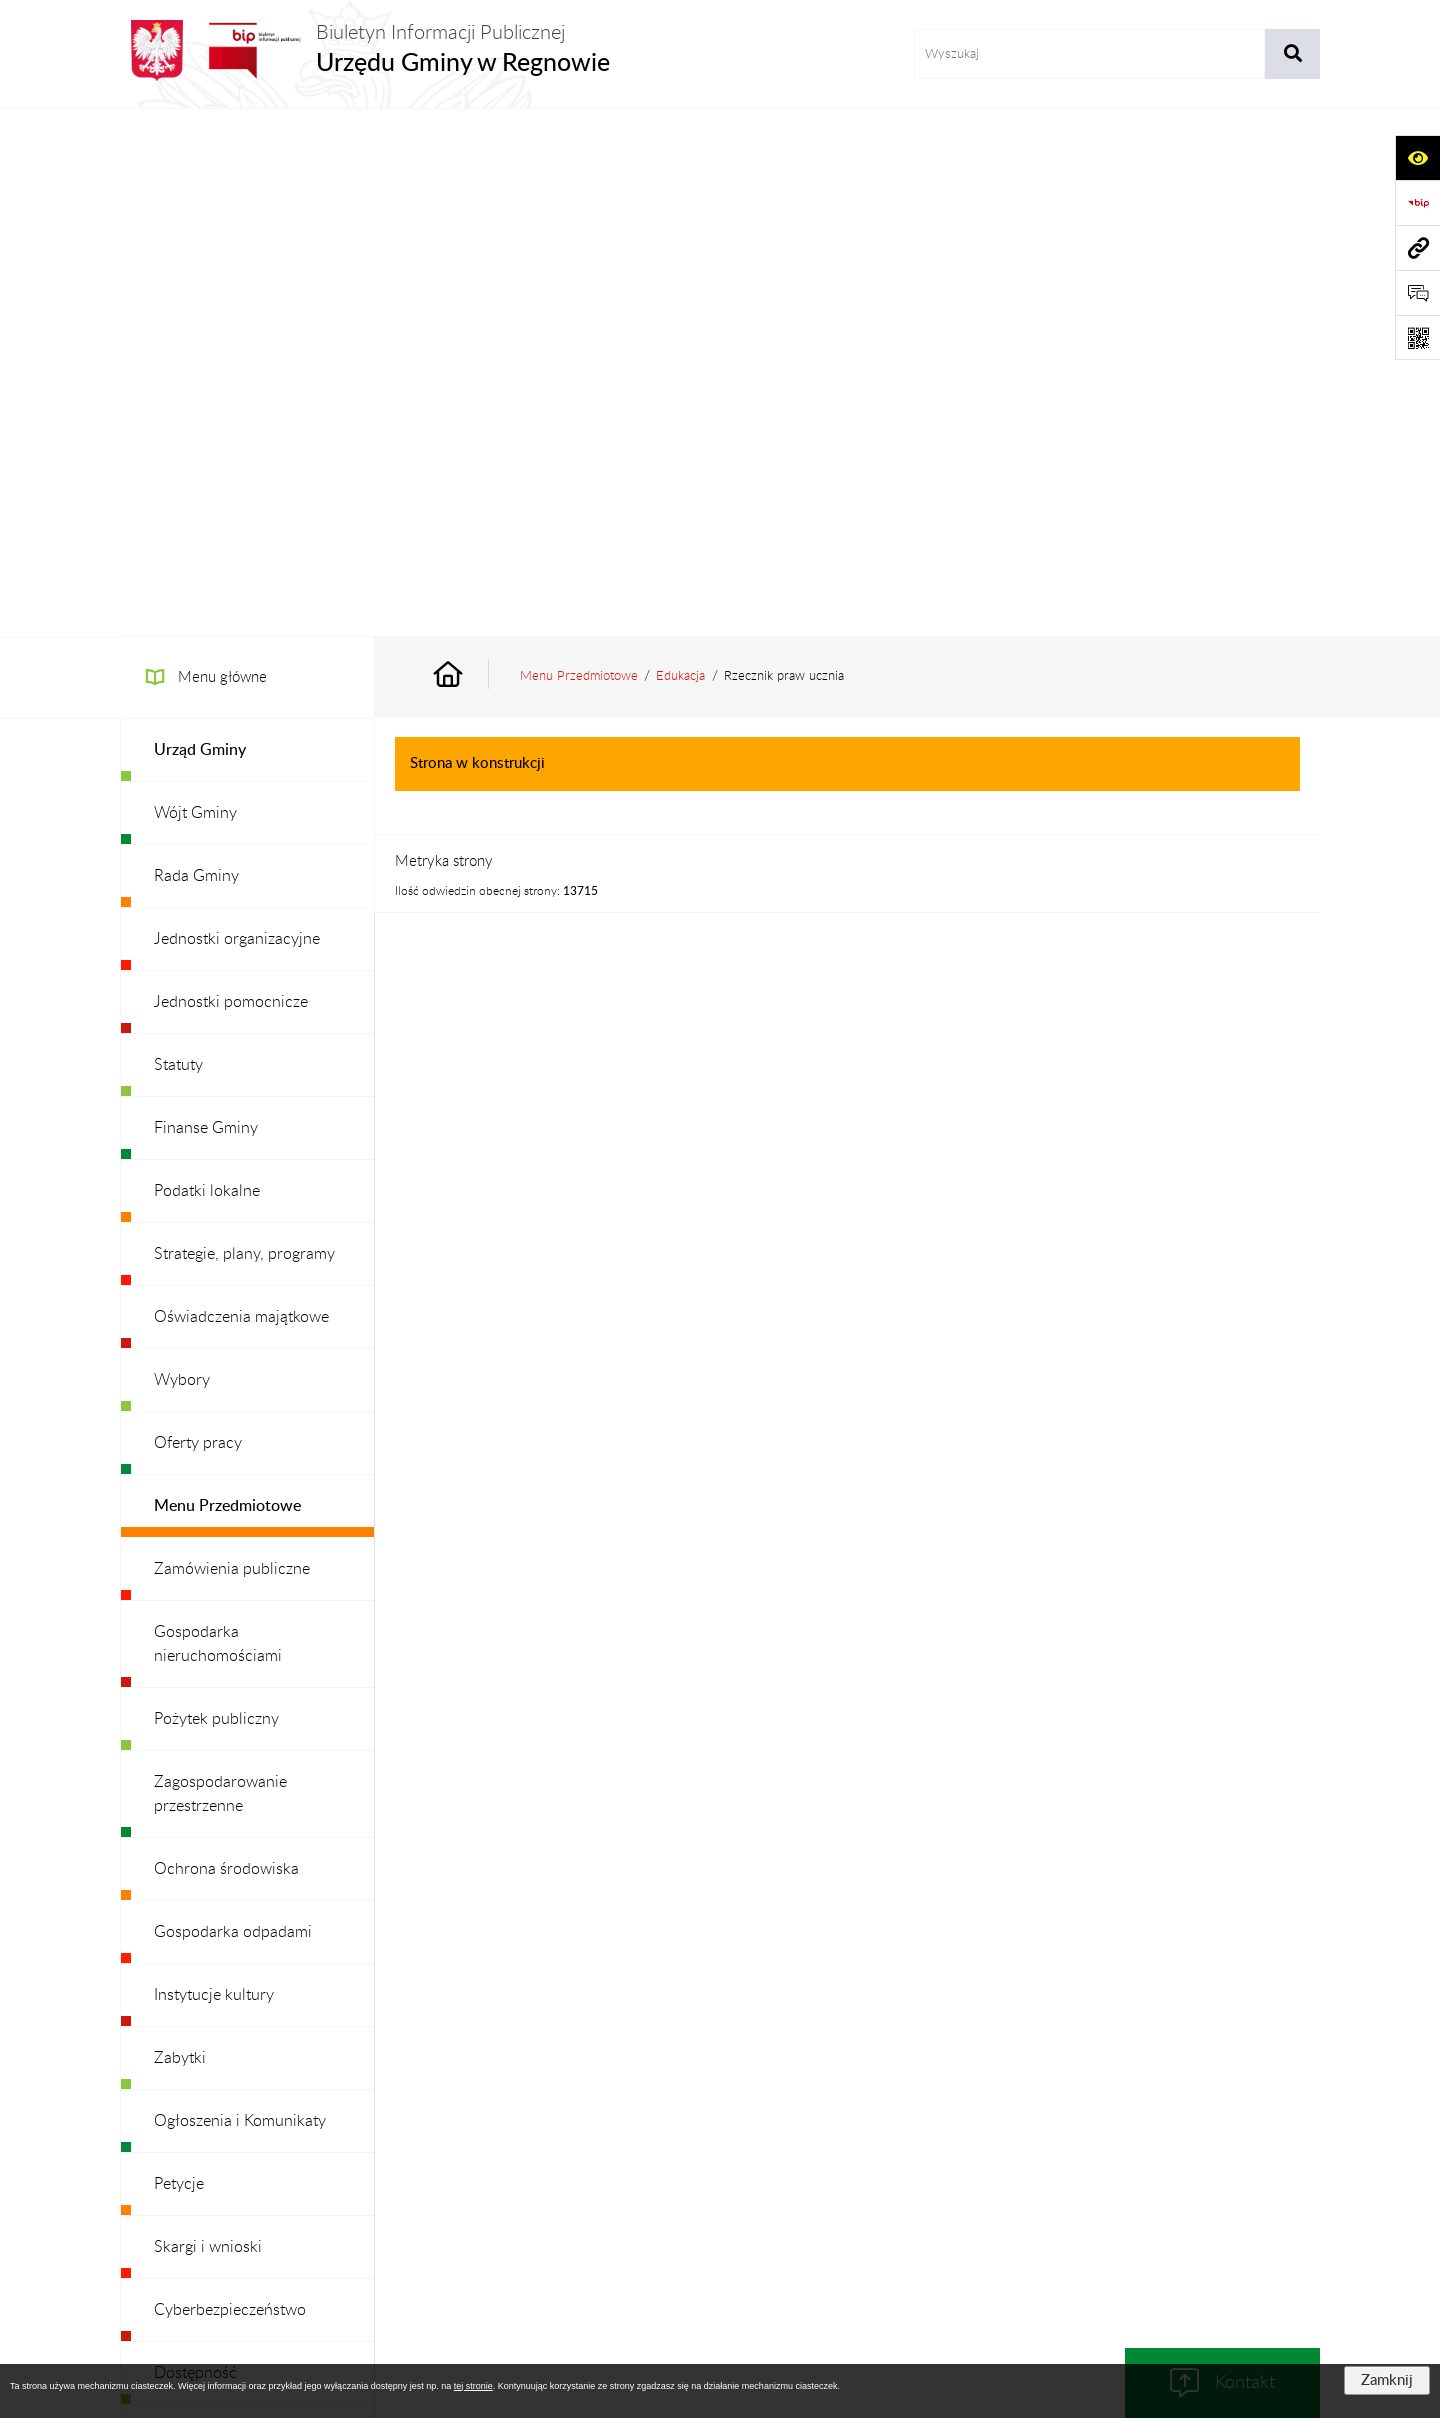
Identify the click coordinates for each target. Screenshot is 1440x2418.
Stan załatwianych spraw (251, 2181)
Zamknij (1387, 2380)
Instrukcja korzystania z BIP (848, 2181)
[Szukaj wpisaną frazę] (1292, 54)
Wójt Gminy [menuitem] (195, 285)
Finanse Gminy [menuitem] (206, 600)
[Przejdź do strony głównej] (365, 50)
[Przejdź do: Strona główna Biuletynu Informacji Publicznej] (471, 148)
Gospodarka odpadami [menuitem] (233, 1404)
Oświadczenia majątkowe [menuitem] (241, 789)
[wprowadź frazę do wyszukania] (1089, 54)
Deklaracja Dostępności (1034, 2181)
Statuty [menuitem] (178, 537)
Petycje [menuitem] (179, 1656)
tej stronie (473, 2386)
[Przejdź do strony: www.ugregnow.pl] (1417, 247)
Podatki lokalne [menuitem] (207, 663)
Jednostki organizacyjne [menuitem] (237, 411)
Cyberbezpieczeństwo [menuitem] (230, 1782)
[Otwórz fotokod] (1417, 337)
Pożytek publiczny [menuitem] (216, 1191)
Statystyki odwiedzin (1200, 2181)
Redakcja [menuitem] (184, 1908)
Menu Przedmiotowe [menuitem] (227, 978)
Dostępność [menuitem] (195, 1845)
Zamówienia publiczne (425, 2181)
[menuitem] (247, 222)
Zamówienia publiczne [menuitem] (232, 1041)
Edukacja (680, 148)
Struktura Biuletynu (584, 2181)
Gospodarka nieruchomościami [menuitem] (218, 1116)
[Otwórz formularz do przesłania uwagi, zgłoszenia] (1417, 292)
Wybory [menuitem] (182, 852)
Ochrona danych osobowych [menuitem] (254, 1971)
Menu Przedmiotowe (579, 148)
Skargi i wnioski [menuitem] (208, 1719)
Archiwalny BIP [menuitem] (206, 2034)
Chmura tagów (720, 2230)
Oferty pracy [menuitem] (198, 915)
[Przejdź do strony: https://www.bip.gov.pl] (1417, 202)
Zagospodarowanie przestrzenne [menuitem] (220, 1266)
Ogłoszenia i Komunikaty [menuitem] (240, 1593)
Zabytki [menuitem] (180, 1530)
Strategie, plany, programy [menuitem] (244, 726)
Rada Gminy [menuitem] (196, 348)
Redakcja (705, 2181)
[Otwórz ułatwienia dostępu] (1417, 157)
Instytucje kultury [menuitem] (214, 1467)
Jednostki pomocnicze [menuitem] (231, 474)
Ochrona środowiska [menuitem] (226, 1341)
